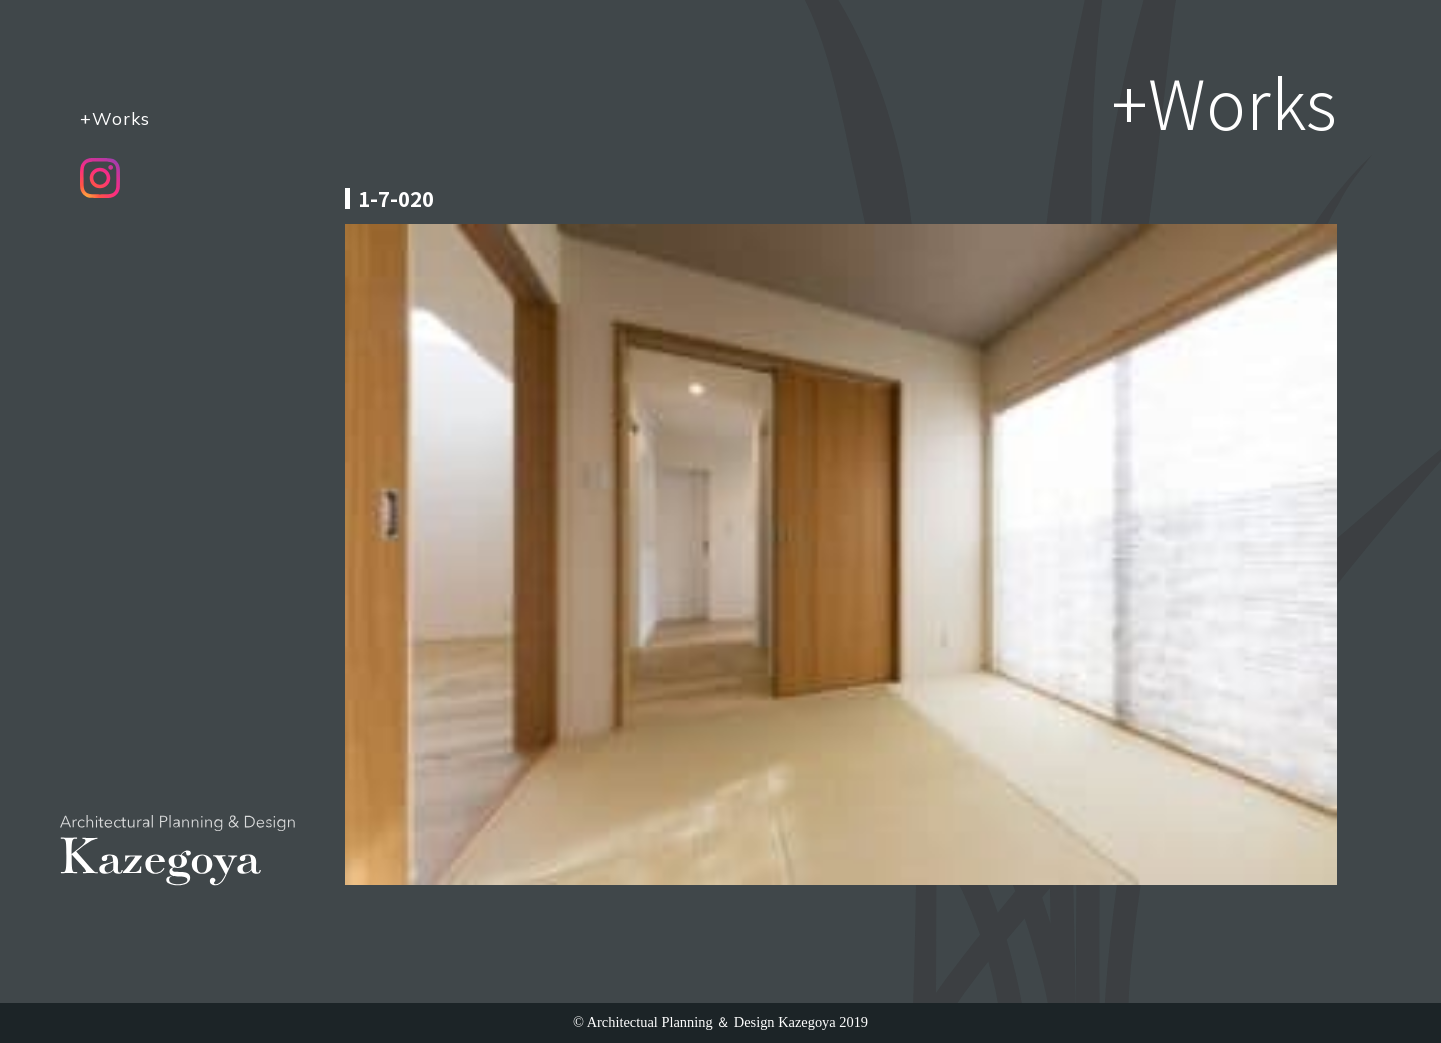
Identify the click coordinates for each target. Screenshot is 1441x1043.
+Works (115, 118)
